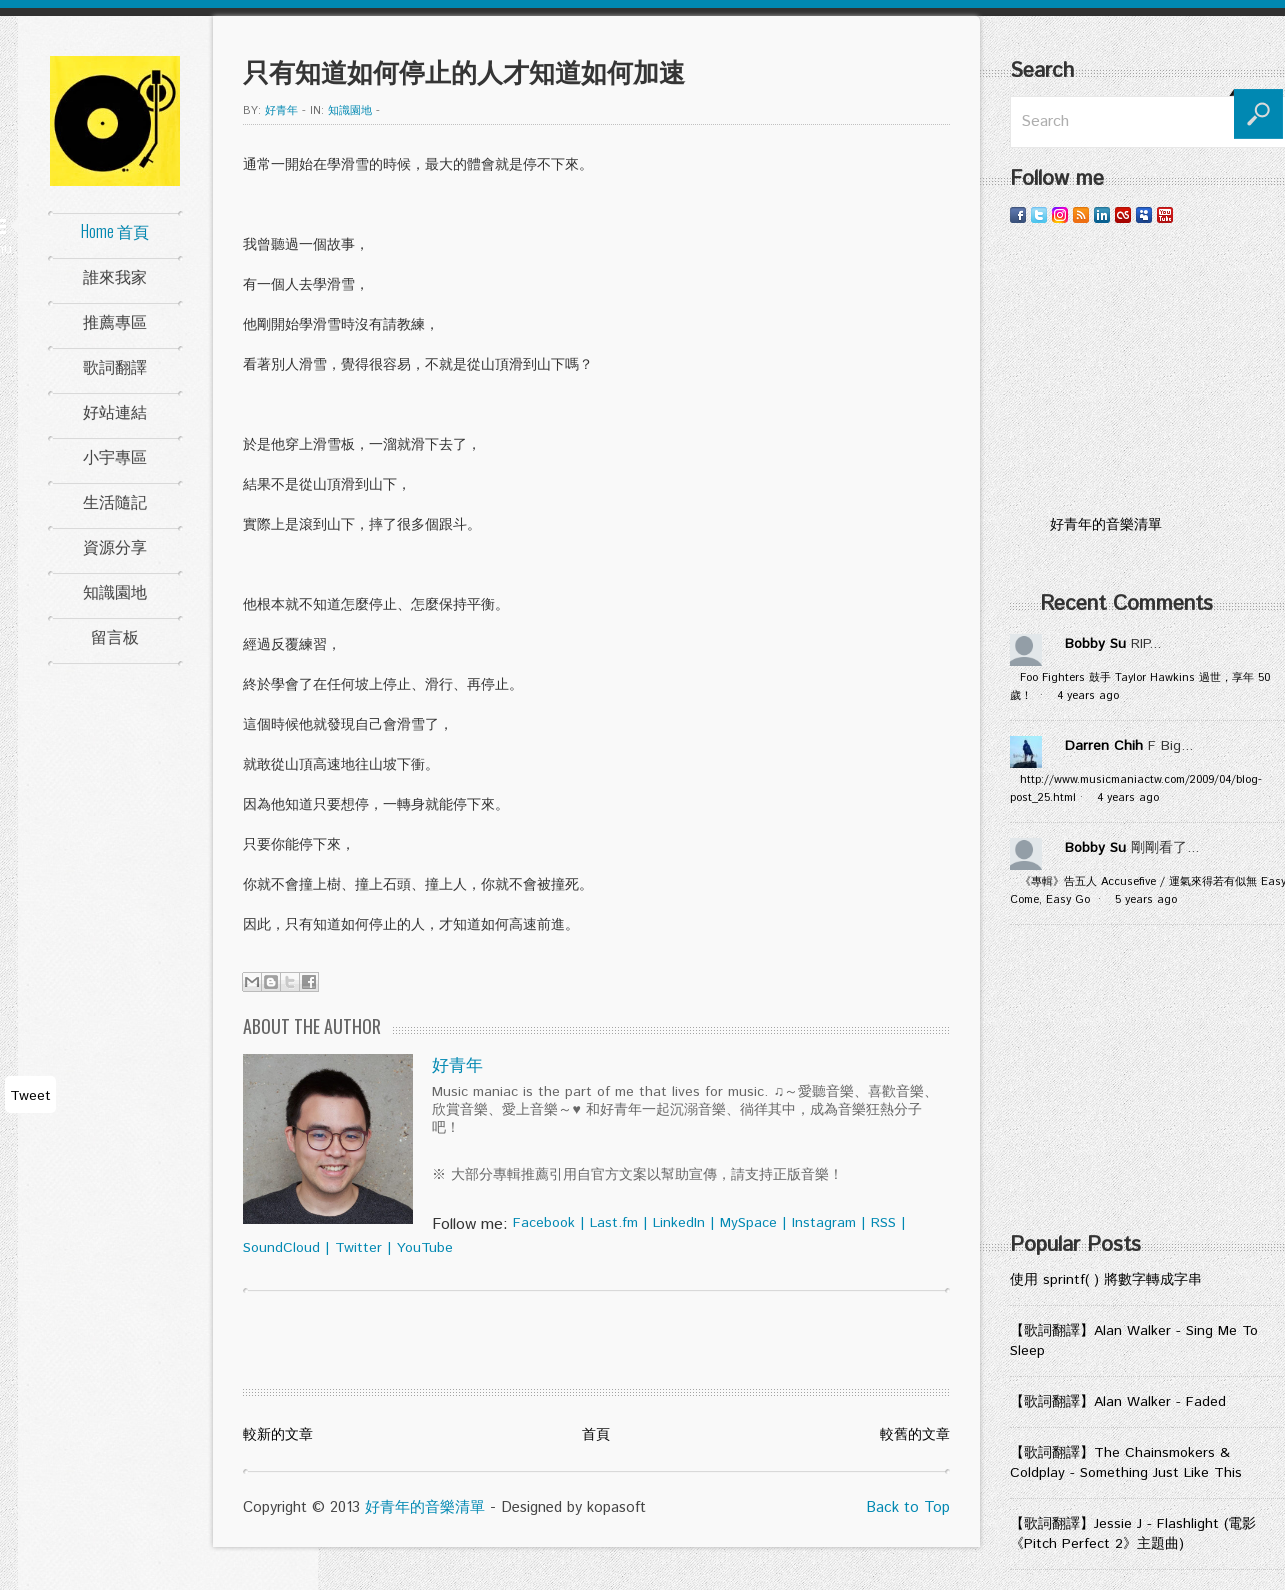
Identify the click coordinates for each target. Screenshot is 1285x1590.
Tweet (30, 1096)
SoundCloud (281, 1248)
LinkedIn (679, 1223)
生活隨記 (115, 501)
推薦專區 (115, 321)
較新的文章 (278, 1435)
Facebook (544, 1223)
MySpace (748, 1223)
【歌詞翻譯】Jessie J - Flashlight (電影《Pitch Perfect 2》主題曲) (1133, 1534)
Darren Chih (1104, 746)
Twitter (358, 1248)
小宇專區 (115, 456)
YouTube (425, 1248)
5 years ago (1146, 900)
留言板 (115, 636)
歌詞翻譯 (115, 366)
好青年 (281, 111)
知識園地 (115, 591)
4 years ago (1088, 696)
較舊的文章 (915, 1435)
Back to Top (908, 1507)
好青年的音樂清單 (425, 1507)
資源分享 (115, 546)
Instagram (824, 1223)
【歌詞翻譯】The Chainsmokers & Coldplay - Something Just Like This (1126, 1463)
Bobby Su (1095, 644)
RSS (883, 1223)
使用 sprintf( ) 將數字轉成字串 (1106, 1280)
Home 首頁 (115, 231)
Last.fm (614, 1223)
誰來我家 (115, 276)
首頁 (596, 1435)
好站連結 (115, 411)
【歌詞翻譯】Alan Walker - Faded (1118, 1402)
